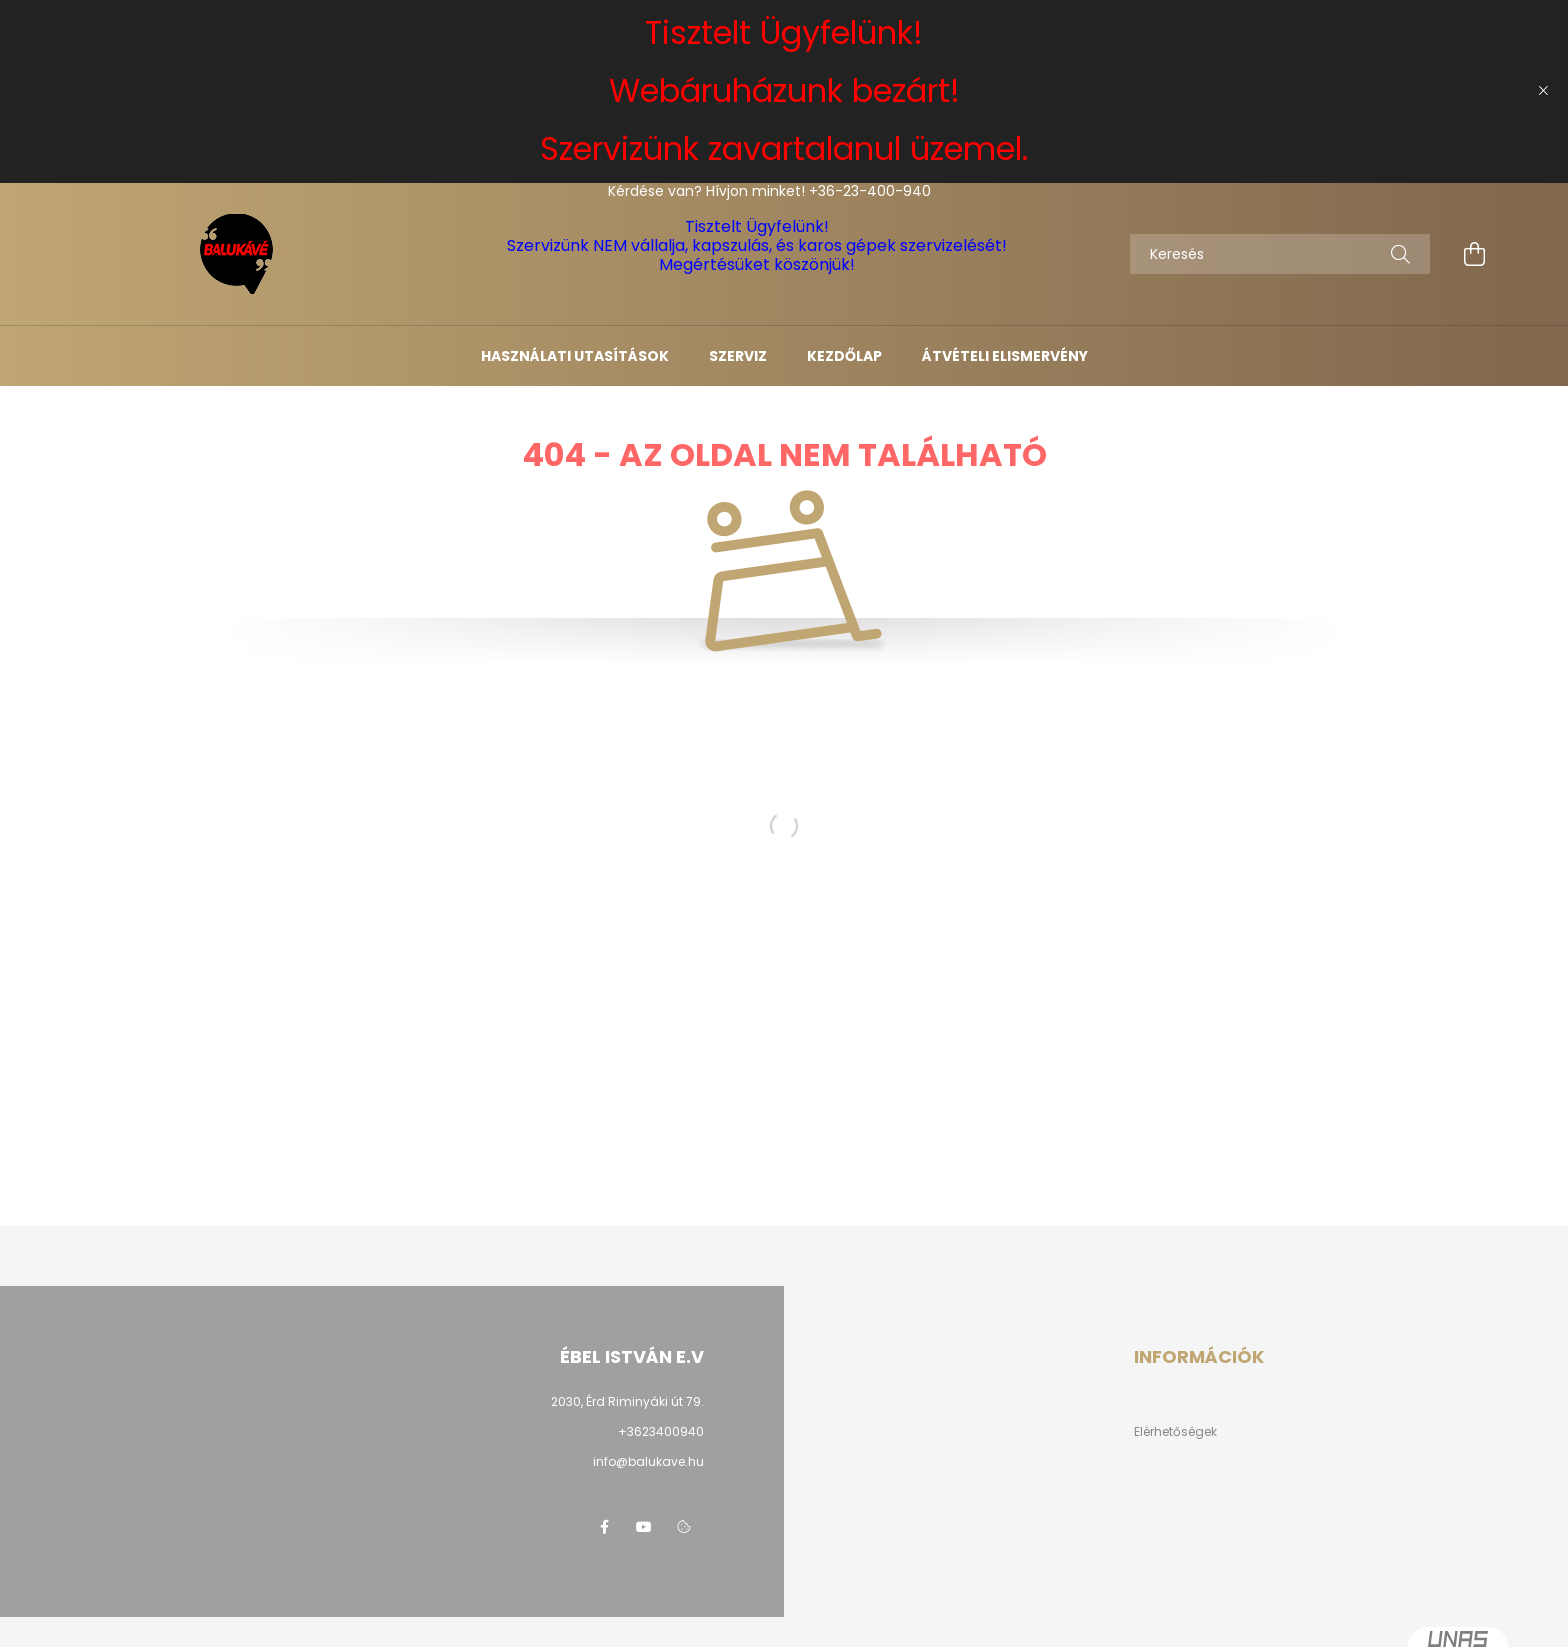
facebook (604, 1527)
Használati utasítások (575, 356)
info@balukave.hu (648, 1461)
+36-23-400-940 (870, 191)
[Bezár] (1543, 91)
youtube (644, 1527)
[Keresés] (1280, 254)
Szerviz (738, 356)
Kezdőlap (844, 356)
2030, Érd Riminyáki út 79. (627, 1401)
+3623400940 (661, 1431)
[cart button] (1474, 254)
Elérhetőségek (1175, 1432)
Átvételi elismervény (1005, 356)
